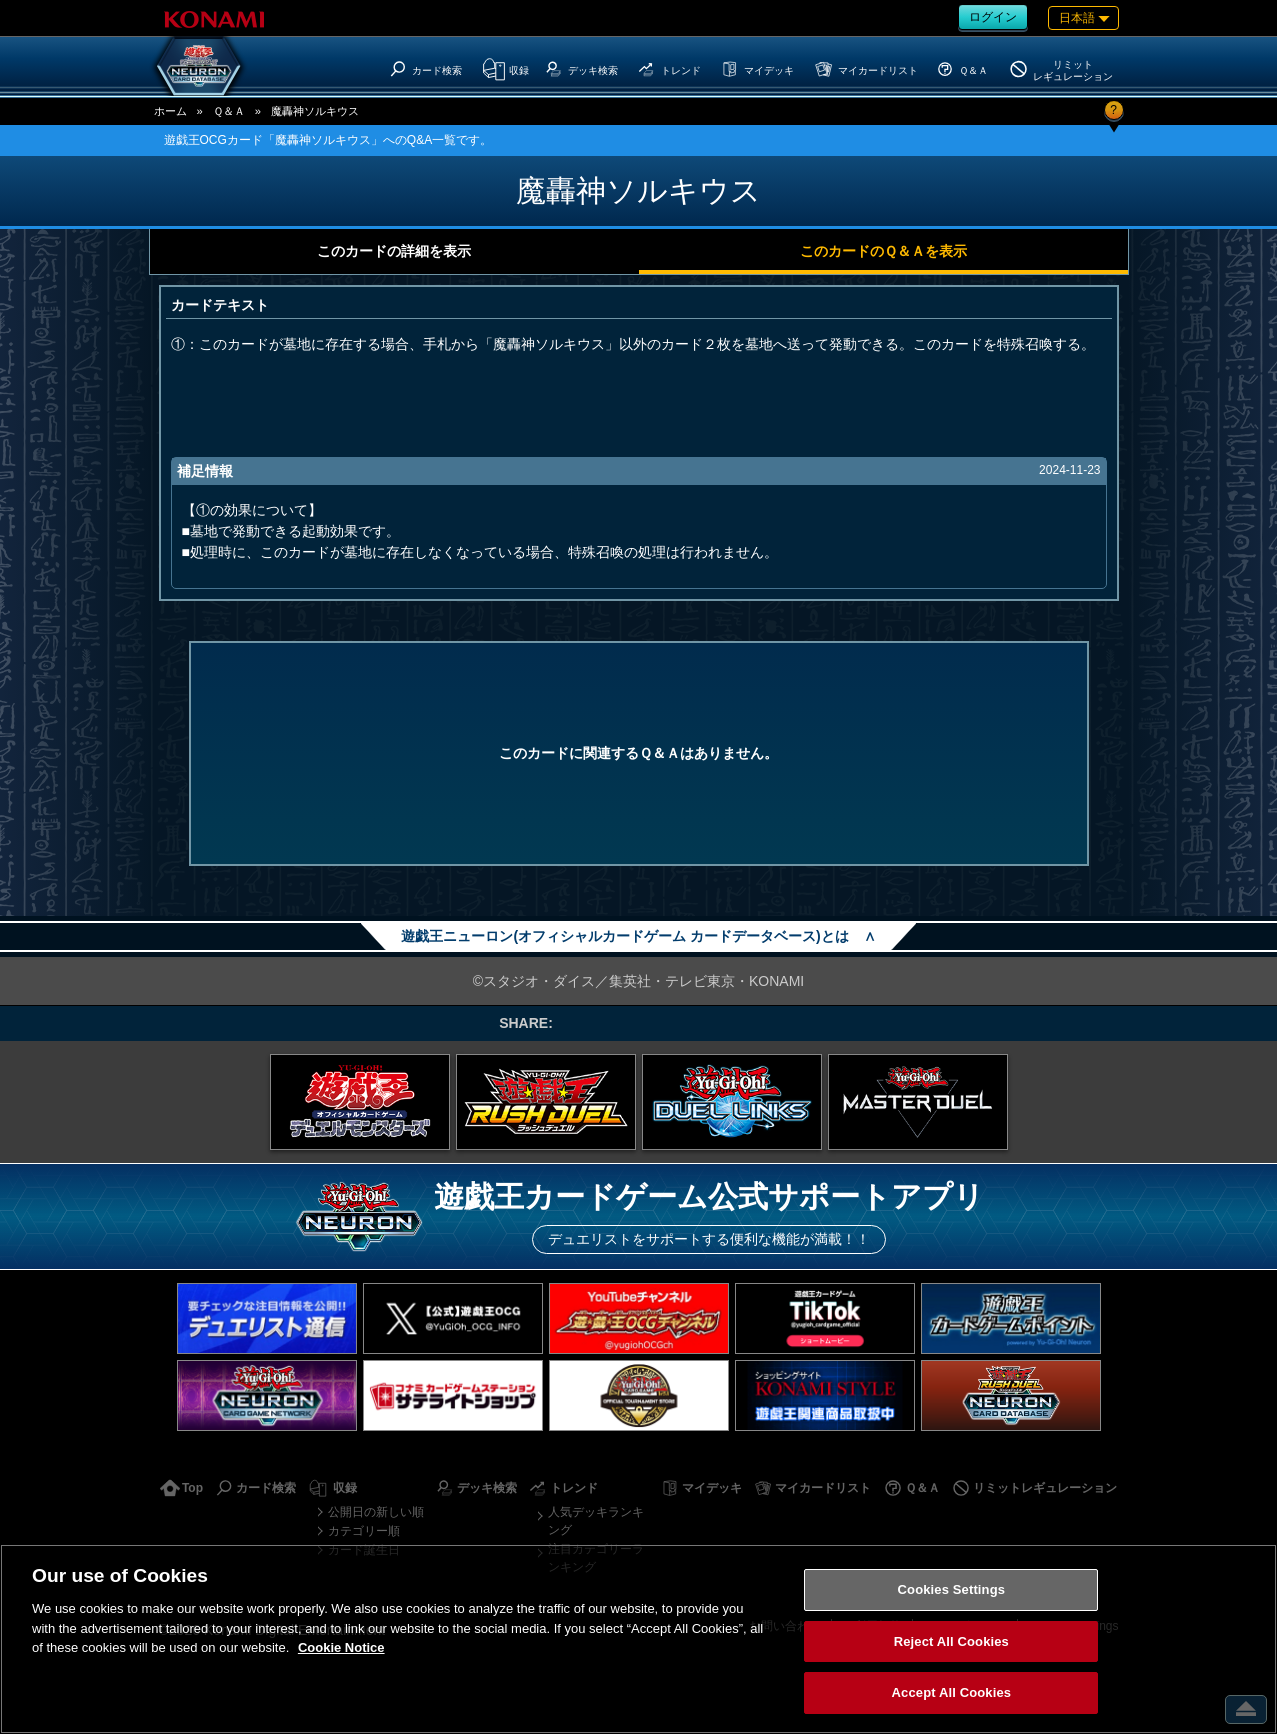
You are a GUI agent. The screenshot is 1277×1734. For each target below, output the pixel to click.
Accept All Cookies (952, 1692)
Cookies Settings (952, 1589)
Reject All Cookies (951, 1641)
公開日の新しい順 (376, 1512)
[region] (638, 1639)
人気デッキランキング (596, 1521)
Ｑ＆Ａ (229, 111)
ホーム (170, 111)
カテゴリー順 (364, 1531)
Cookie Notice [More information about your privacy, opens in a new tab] (341, 1647)
